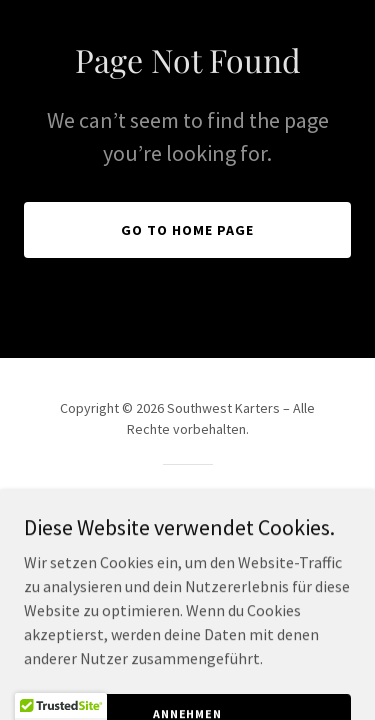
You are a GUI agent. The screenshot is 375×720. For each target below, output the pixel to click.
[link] (187, 524)
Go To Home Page (187, 230)
